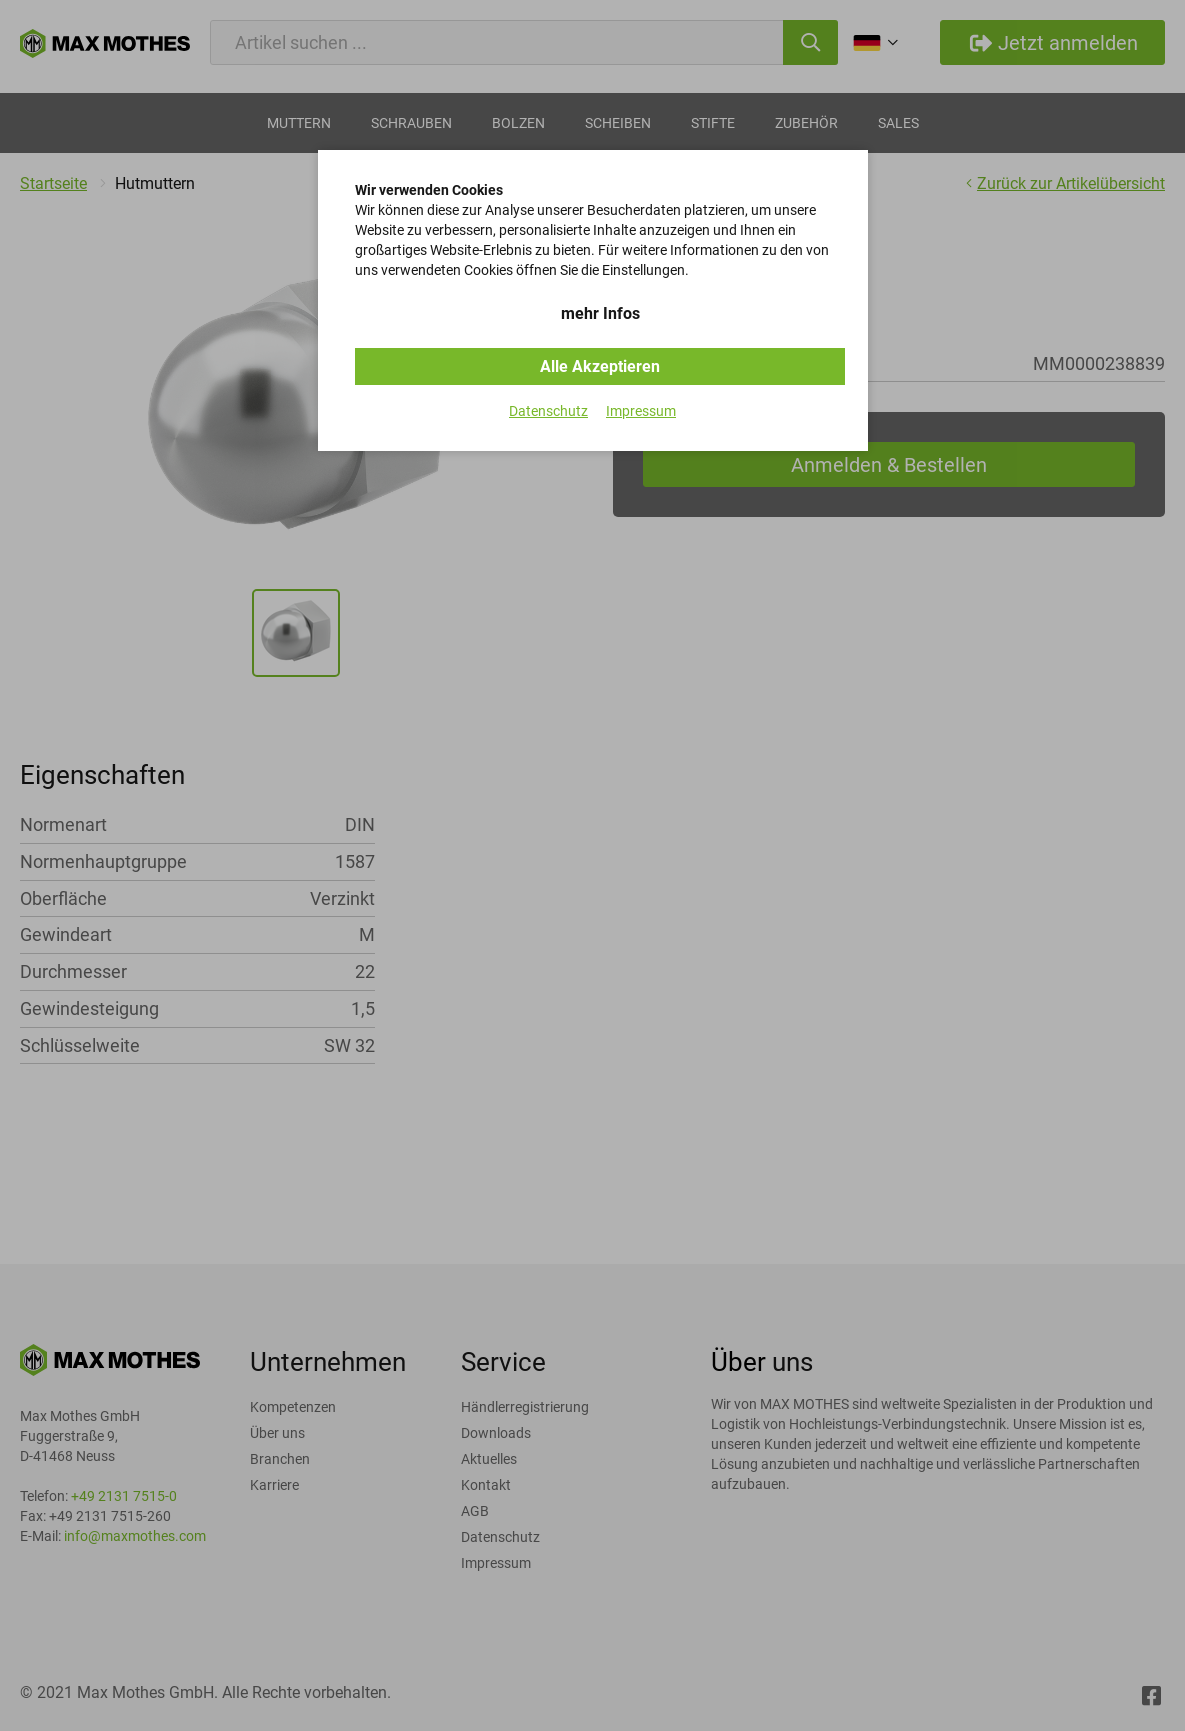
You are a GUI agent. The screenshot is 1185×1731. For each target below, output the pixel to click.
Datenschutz (548, 411)
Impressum (641, 411)
